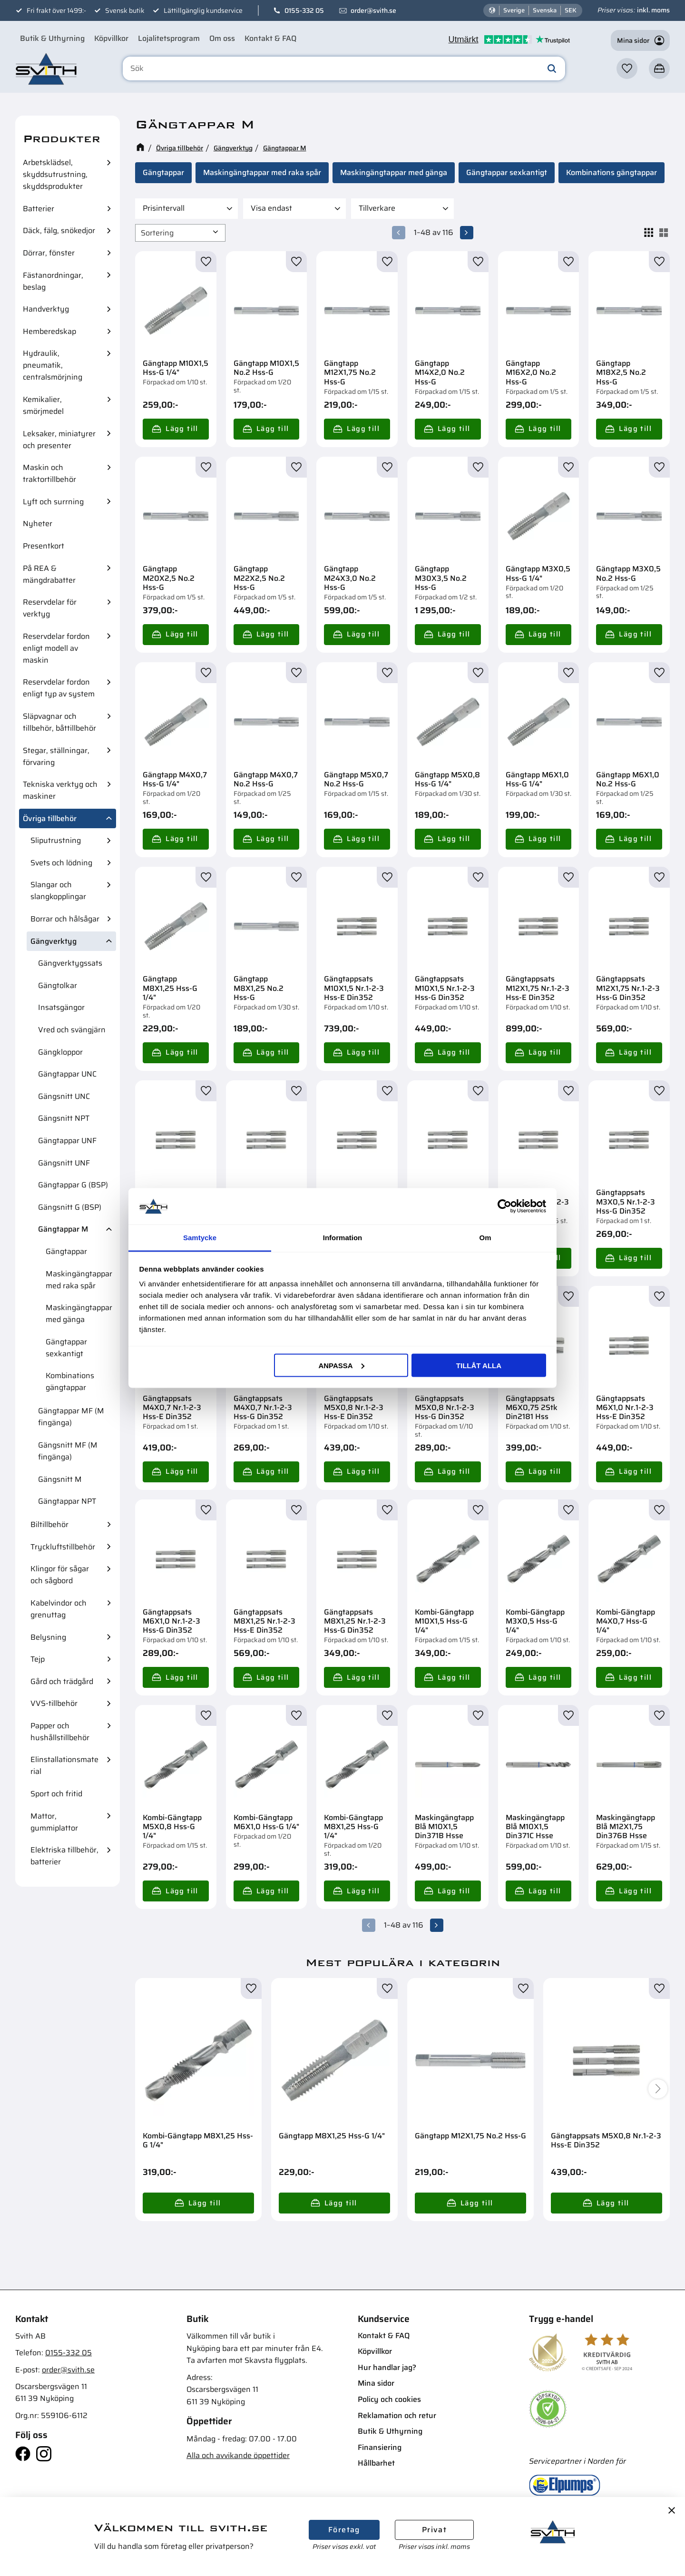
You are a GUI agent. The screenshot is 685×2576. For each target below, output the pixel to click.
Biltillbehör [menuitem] (49, 1524)
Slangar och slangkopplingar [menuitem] (58, 890)
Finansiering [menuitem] (379, 2447)
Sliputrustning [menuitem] (55, 840)
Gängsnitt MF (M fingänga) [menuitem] (68, 1451)
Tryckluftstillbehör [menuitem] (62, 1547)
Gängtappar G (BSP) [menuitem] (73, 1185)
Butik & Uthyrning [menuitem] (52, 38)
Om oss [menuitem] (222, 38)
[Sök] (551, 68)
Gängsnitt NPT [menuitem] (63, 1118)
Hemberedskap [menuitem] (49, 331)
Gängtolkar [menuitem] (57, 985)
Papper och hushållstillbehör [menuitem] (59, 1731)
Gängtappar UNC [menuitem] (67, 1074)
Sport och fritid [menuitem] (56, 1794)
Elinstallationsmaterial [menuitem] (64, 1765)
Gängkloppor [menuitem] (60, 1052)
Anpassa (341, 1365)
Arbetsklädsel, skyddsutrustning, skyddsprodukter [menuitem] (55, 174)
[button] (626, 68)
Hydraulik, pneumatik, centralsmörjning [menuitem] (52, 365)
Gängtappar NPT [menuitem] (67, 1501)
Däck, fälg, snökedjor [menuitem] (59, 230)
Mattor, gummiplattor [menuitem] (54, 1822)
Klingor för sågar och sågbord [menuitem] (59, 1575)
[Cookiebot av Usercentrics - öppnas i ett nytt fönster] (504, 1206)
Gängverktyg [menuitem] (53, 941)
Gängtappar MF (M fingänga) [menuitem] (71, 1417)
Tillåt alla (478, 1365)
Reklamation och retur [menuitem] (397, 2415)
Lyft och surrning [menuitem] (53, 502)
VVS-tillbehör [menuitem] (54, 1703)
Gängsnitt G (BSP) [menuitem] (69, 1207)
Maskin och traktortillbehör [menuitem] (49, 473)
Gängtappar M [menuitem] (63, 1229)
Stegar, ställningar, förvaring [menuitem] (56, 756)
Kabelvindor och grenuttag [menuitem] (58, 1609)
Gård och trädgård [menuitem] (61, 1681)
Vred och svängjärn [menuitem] (72, 1030)
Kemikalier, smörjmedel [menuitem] (43, 405)
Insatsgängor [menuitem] (61, 1007)
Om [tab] (485, 1238)
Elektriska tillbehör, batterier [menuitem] (64, 1856)
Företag (344, 2530)
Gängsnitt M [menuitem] (60, 1479)
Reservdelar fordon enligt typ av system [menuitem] (59, 688)
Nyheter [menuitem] (37, 523)
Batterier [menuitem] (38, 209)
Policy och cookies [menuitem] (389, 2399)
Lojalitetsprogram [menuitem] (169, 38)
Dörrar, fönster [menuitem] (49, 253)
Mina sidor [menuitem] (376, 2383)
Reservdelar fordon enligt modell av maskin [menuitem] (56, 648)
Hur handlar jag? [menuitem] (387, 2367)
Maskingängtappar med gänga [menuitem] (79, 1313)
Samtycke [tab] (199, 1238)
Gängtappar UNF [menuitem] (67, 1140)
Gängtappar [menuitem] (66, 1251)
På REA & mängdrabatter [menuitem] (49, 574)
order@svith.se (373, 10)
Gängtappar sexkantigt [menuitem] (66, 1348)
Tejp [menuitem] (37, 1659)
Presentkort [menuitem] (43, 546)
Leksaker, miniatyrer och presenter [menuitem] (59, 439)
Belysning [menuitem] (48, 1637)
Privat (434, 2530)
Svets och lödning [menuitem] (61, 863)
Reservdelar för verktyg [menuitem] (50, 608)
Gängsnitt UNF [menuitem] (64, 1163)
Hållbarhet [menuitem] (376, 2463)
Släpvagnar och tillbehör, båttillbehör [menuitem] (59, 722)
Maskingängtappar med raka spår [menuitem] (79, 1280)
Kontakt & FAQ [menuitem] (270, 38)
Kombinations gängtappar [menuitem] (70, 1381)
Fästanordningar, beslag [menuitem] (53, 281)
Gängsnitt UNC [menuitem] (64, 1096)
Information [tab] (342, 1238)
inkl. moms (653, 10)
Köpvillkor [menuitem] (111, 38)
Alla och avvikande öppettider (238, 2455)
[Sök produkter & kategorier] (344, 68)
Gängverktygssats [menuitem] (70, 963)
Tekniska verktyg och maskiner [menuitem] (60, 790)
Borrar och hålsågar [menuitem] (64, 919)
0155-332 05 (304, 10)
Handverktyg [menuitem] (46, 309)
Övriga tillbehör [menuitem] (50, 818)
